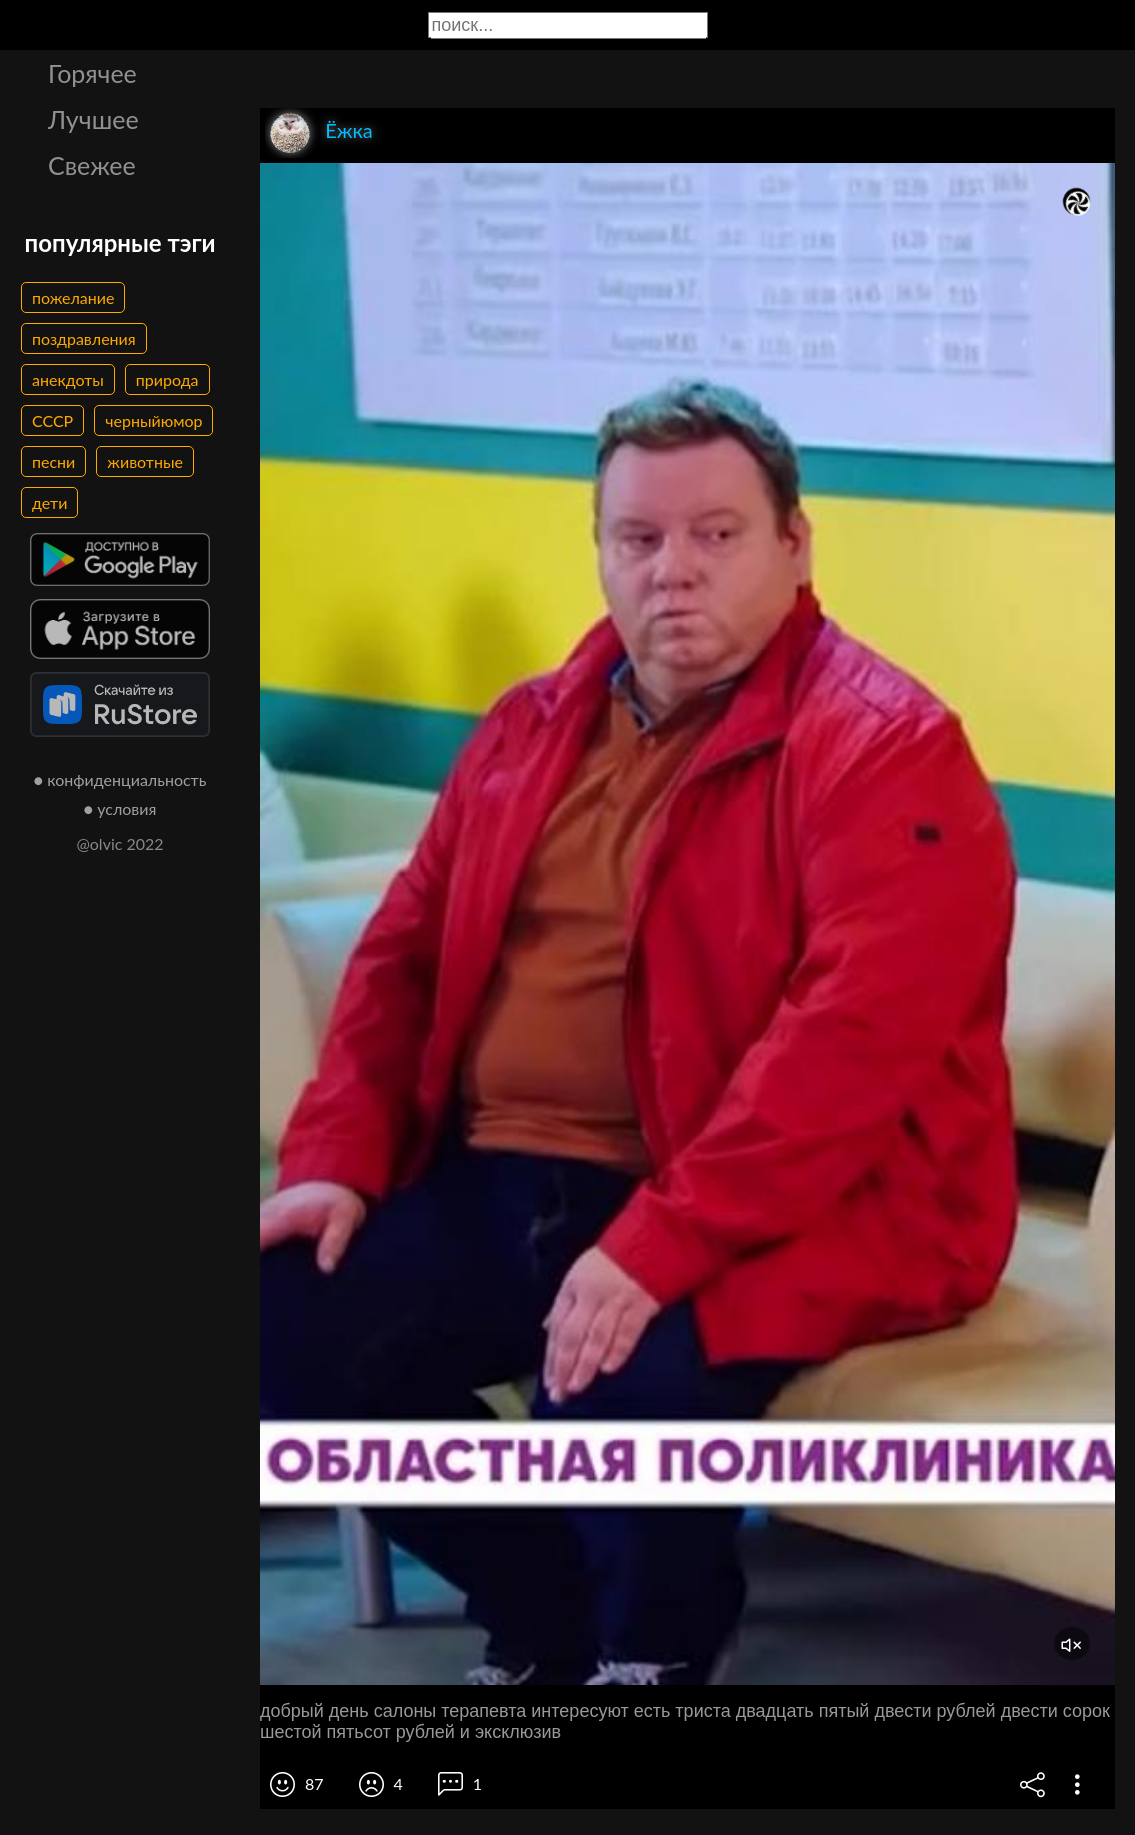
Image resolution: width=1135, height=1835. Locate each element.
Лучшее (93, 119)
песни (53, 461)
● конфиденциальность (120, 779)
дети (49, 502)
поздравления (84, 338)
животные (145, 461)
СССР (52, 420)
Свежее (92, 165)
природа (167, 379)
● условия (120, 808)
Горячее (92, 73)
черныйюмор (153, 420)
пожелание (73, 297)
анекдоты (68, 379)
